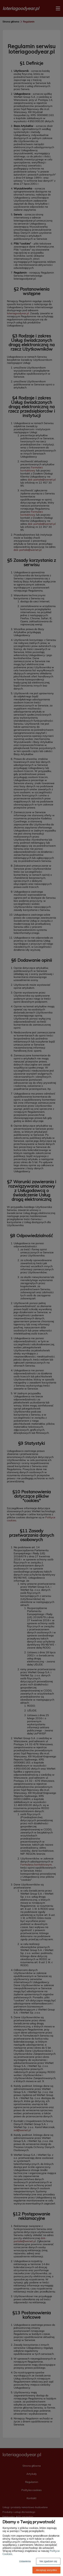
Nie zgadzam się (48, 2561)
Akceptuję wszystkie (46, 2570)
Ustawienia (25, 2561)
